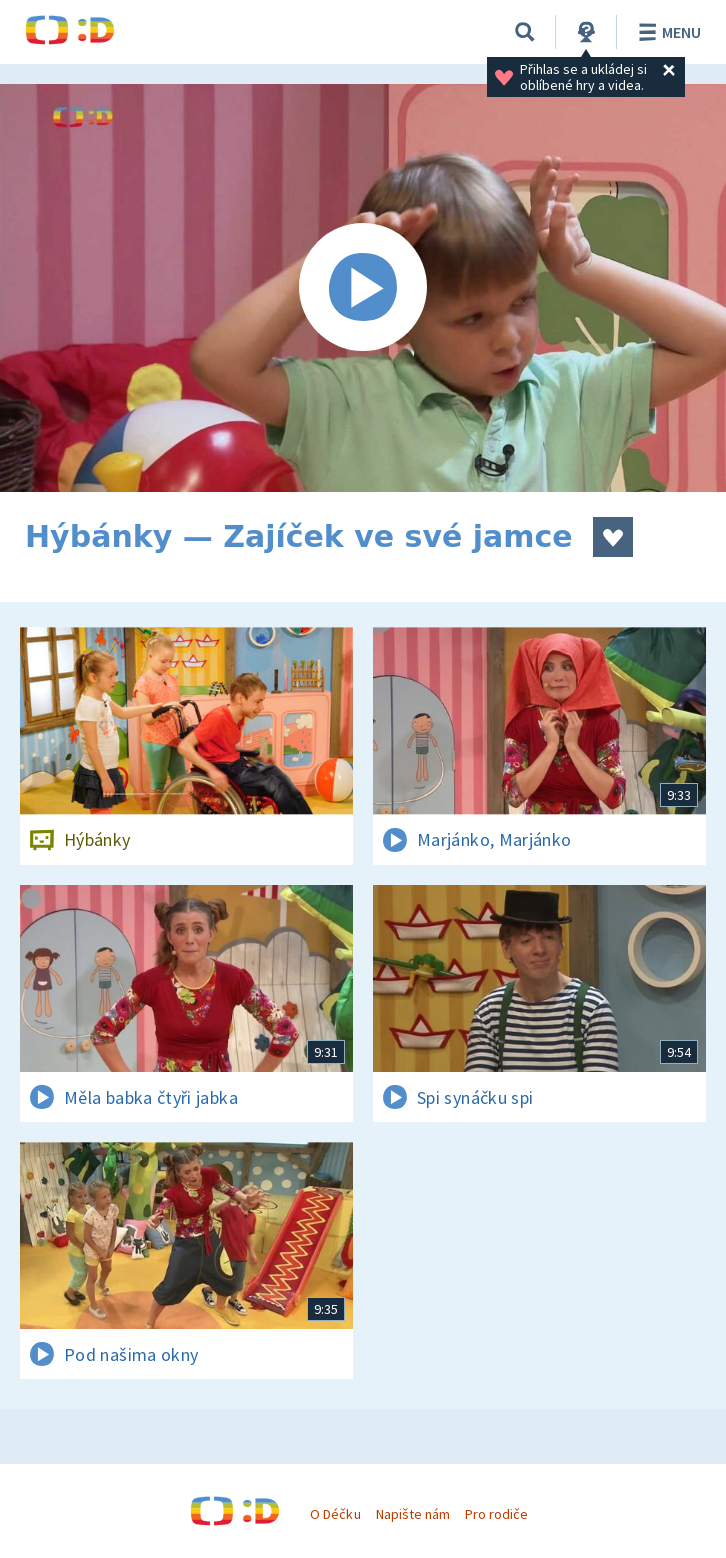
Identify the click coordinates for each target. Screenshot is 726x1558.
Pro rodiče (496, 1514)
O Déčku (335, 1514)
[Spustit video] (363, 288)
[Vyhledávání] (525, 32)
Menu (666, 32)
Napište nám (413, 1514)
